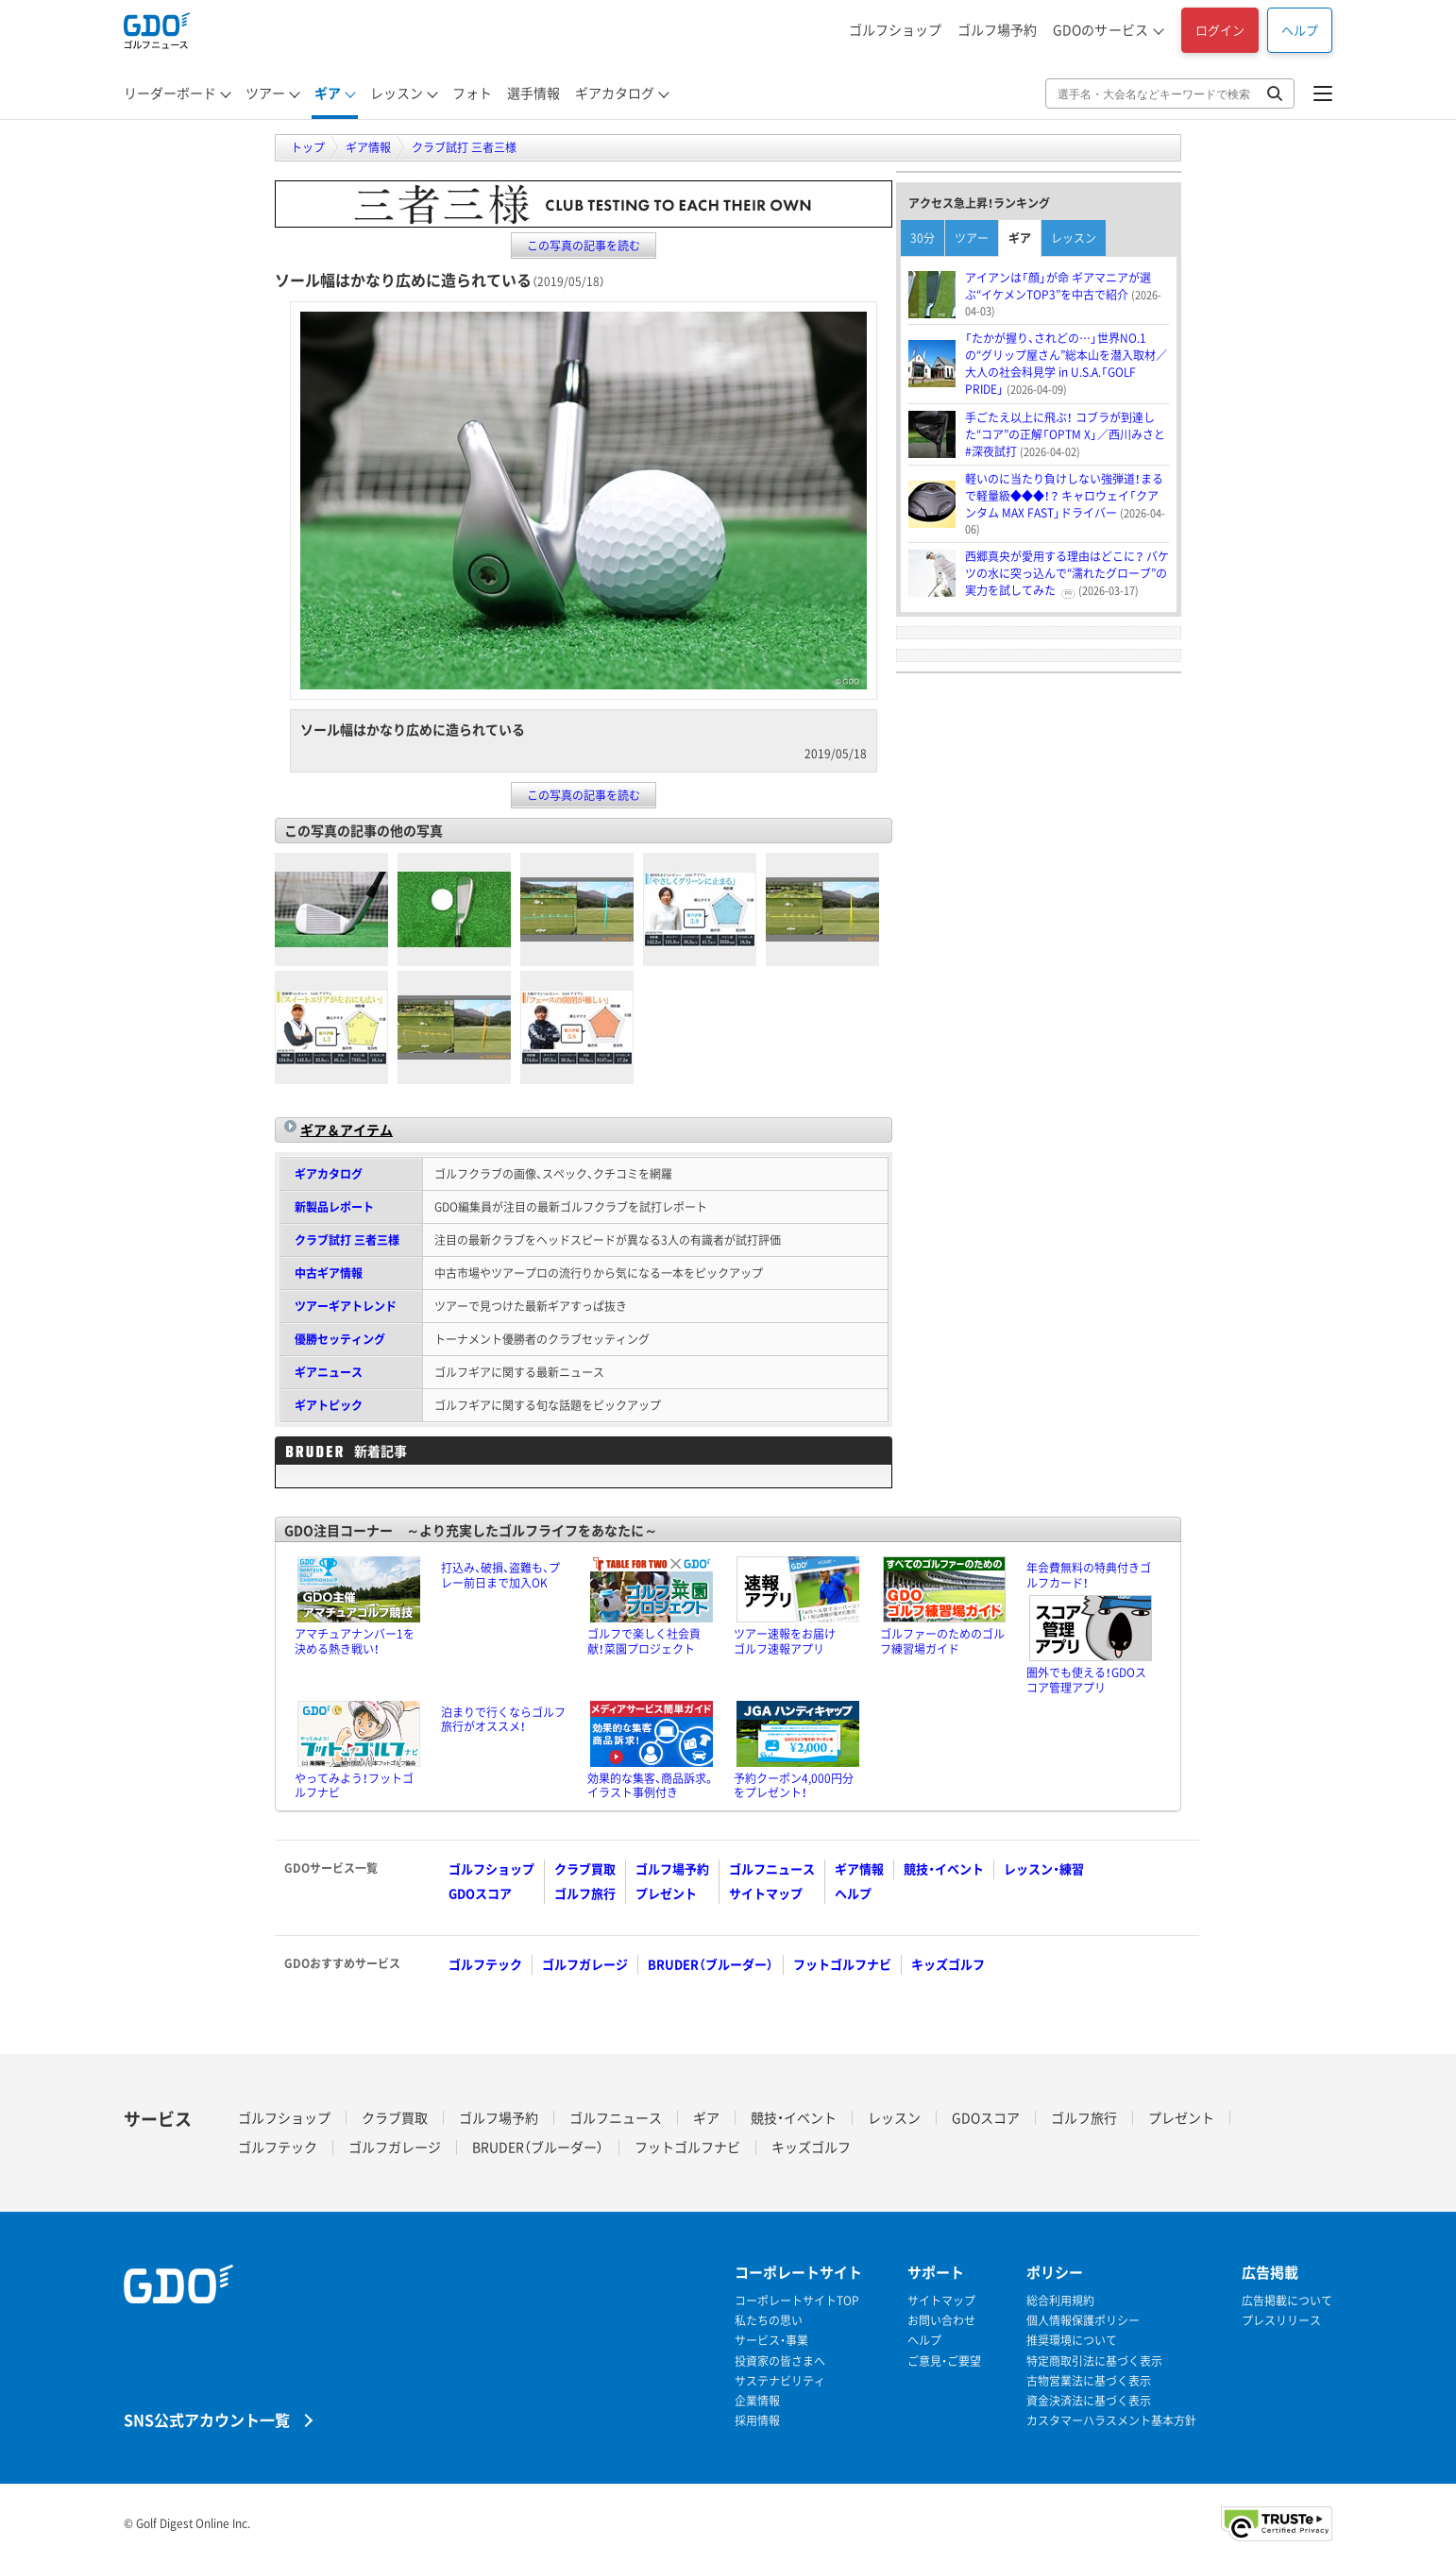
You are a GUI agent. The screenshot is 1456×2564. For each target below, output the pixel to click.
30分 (922, 237)
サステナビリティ (780, 2381)
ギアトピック (329, 1405)
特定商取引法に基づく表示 (1094, 2361)
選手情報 (533, 92)
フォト (472, 92)
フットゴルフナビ (842, 1964)
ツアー (265, 92)
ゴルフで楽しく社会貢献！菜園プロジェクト (644, 1641)
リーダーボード (170, 92)
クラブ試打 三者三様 (347, 1239)
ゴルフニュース (772, 1868)
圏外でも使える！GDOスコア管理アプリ (1086, 1680)
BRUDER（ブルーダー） (710, 1964)
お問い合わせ (941, 2321)
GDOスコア (480, 1893)
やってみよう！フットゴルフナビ (354, 1786)
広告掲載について (1287, 2301)
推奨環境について (1071, 2341)
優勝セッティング (340, 1339)
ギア (327, 92)
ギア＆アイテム (346, 1129)
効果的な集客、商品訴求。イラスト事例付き (651, 1786)
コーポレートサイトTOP (797, 2301)
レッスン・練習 (1044, 1868)
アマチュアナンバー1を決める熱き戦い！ (355, 1641)
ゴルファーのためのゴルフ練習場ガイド (942, 1641)
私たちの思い (769, 2321)
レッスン (396, 92)
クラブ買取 (585, 1868)
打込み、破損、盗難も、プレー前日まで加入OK (500, 1575)
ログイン (1219, 30)
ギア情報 (859, 1868)
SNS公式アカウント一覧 (207, 2419)
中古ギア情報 (329, 1273)
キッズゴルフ (948, 1964)
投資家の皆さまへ (780, 2361)
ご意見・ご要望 (944, 2361)
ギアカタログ (614, 92)
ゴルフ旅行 (585, 1893)
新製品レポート (334, 1206)
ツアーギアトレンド (346, 1306)
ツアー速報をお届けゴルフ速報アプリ (785, 1641)
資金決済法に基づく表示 (1088, 2401)
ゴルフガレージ (585, 1964)
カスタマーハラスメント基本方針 (1111, 2421)
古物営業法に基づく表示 (1088, 2381)
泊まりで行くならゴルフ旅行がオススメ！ (503, 1720)
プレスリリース (1281, 2321)
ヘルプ (1299, 30)
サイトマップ (766, 1893)
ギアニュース (329, 1372)
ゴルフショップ (895, 29)
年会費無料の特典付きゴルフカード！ (1088, 1575)
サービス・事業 (771, 2341)
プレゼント (666, 1893)
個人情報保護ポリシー (1083, 2321)
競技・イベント (944, 1868)
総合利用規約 (1060, 2301)
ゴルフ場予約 (997, 29)
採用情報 (757, 2421)
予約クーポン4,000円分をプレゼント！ (794, 1786)
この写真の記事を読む (583, 245)
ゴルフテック (485, 1964)
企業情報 (757, 2401)
